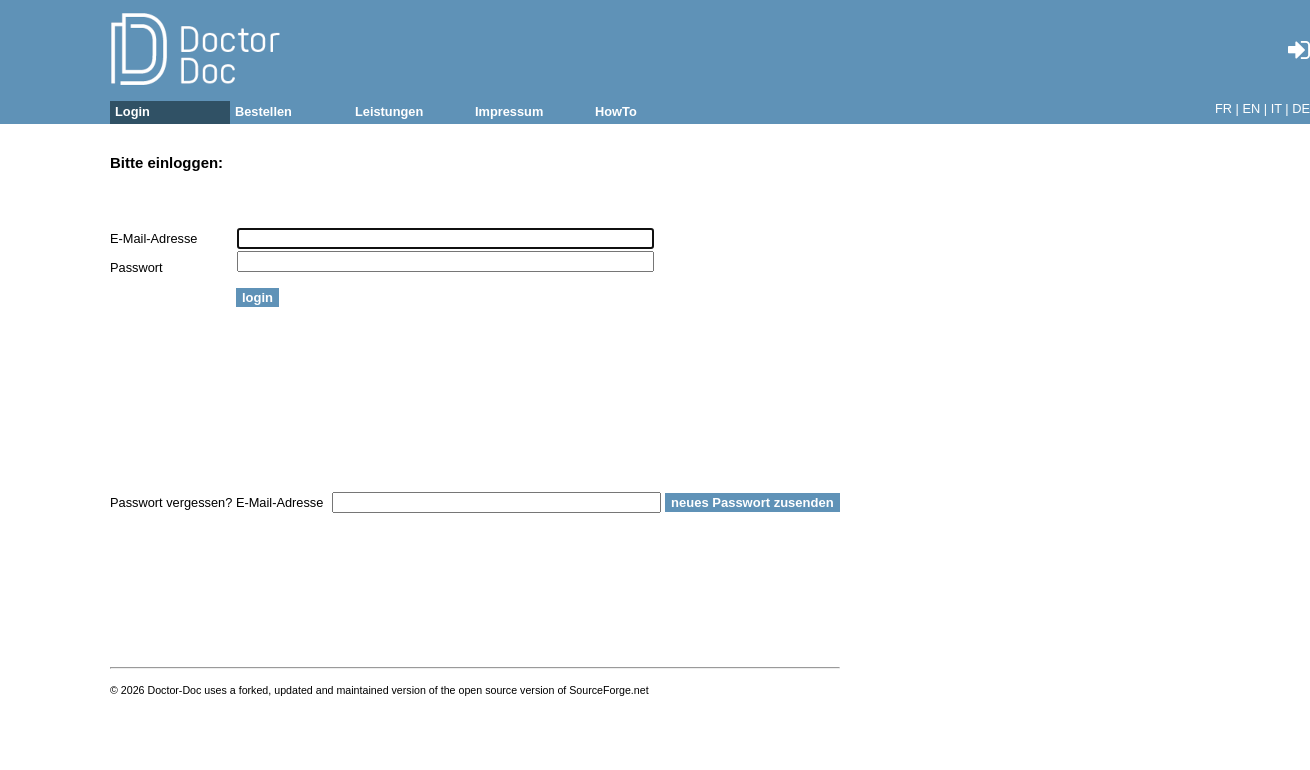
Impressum (509, 111)
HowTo (616, 111)
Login (132, 111)
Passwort (136, 267)
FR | (1227, 108)
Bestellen (263, 111)
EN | (1254, 108)
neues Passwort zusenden (752, 502)
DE (1301, 108)
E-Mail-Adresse (153, 238)
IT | (1280, 108)
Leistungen (389, 111)
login (257, 297)
